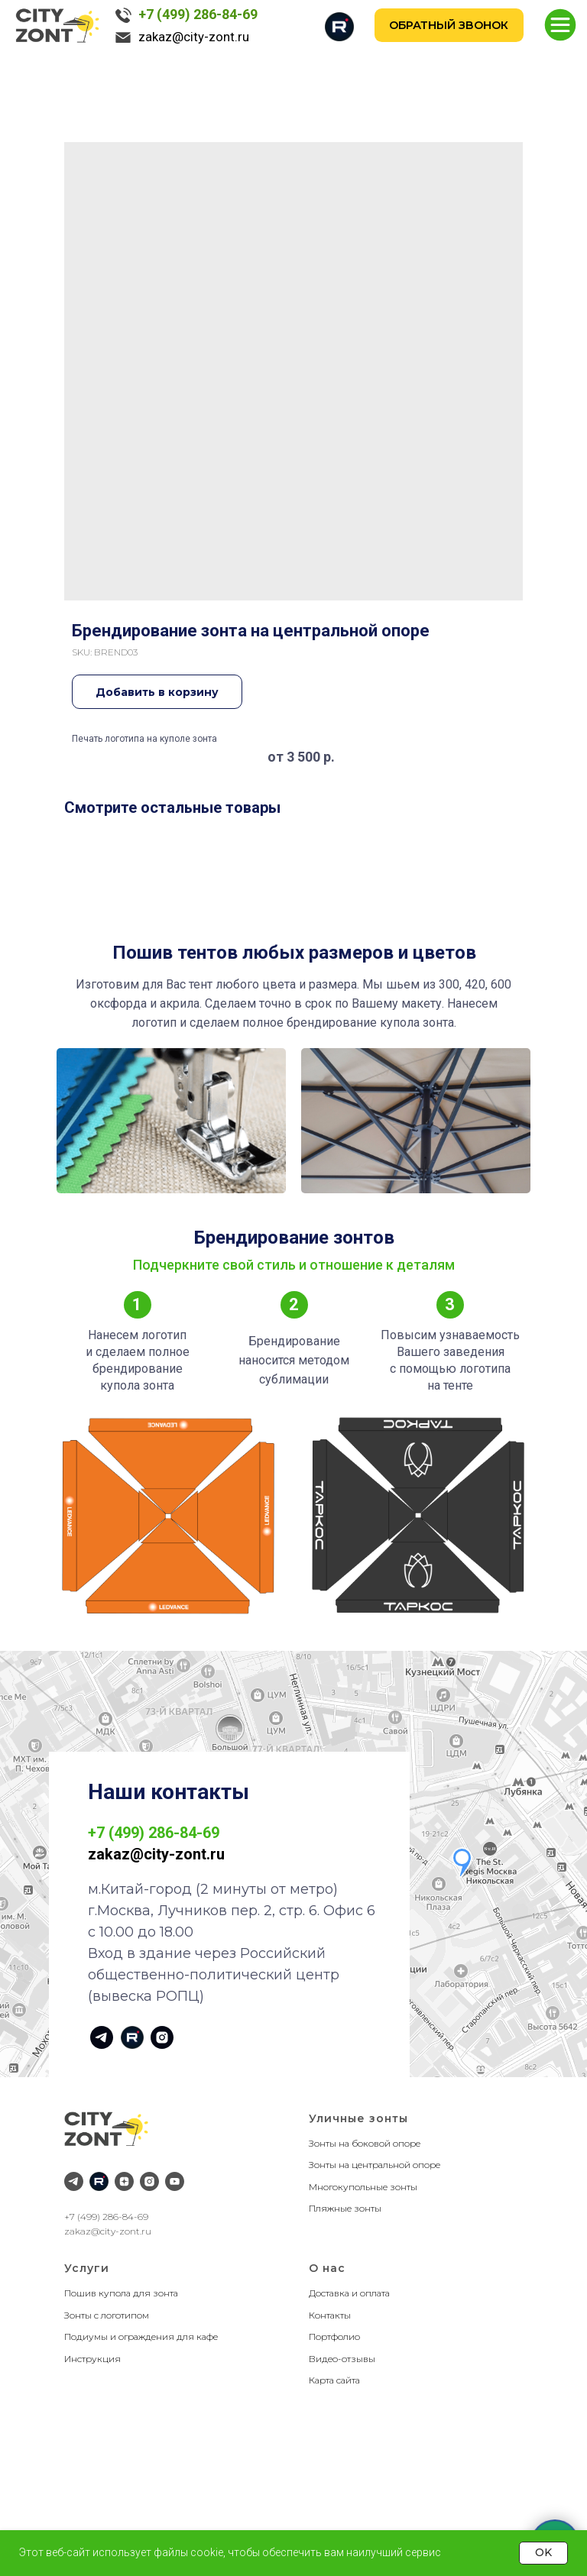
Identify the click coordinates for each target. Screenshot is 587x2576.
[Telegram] (73, 2181)
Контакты (330, 2315)
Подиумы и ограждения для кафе (141, 2336)
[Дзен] (124, 2181)
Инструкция (92, 2358)
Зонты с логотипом (106, 2315)
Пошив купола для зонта (121, 2293)
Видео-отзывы (342, 2358)
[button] (449, 25)
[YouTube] (174, 2181)
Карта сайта (334, 2380)
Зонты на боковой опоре (364, 2143)
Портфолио (334, 2336)
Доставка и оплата (349, 2293)
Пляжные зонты (345, 2208)
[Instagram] (149, 2181)
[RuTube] (99, 2181)
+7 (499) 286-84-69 (198, 14)
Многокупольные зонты (363, 2187)
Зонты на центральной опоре (374, 2164)
